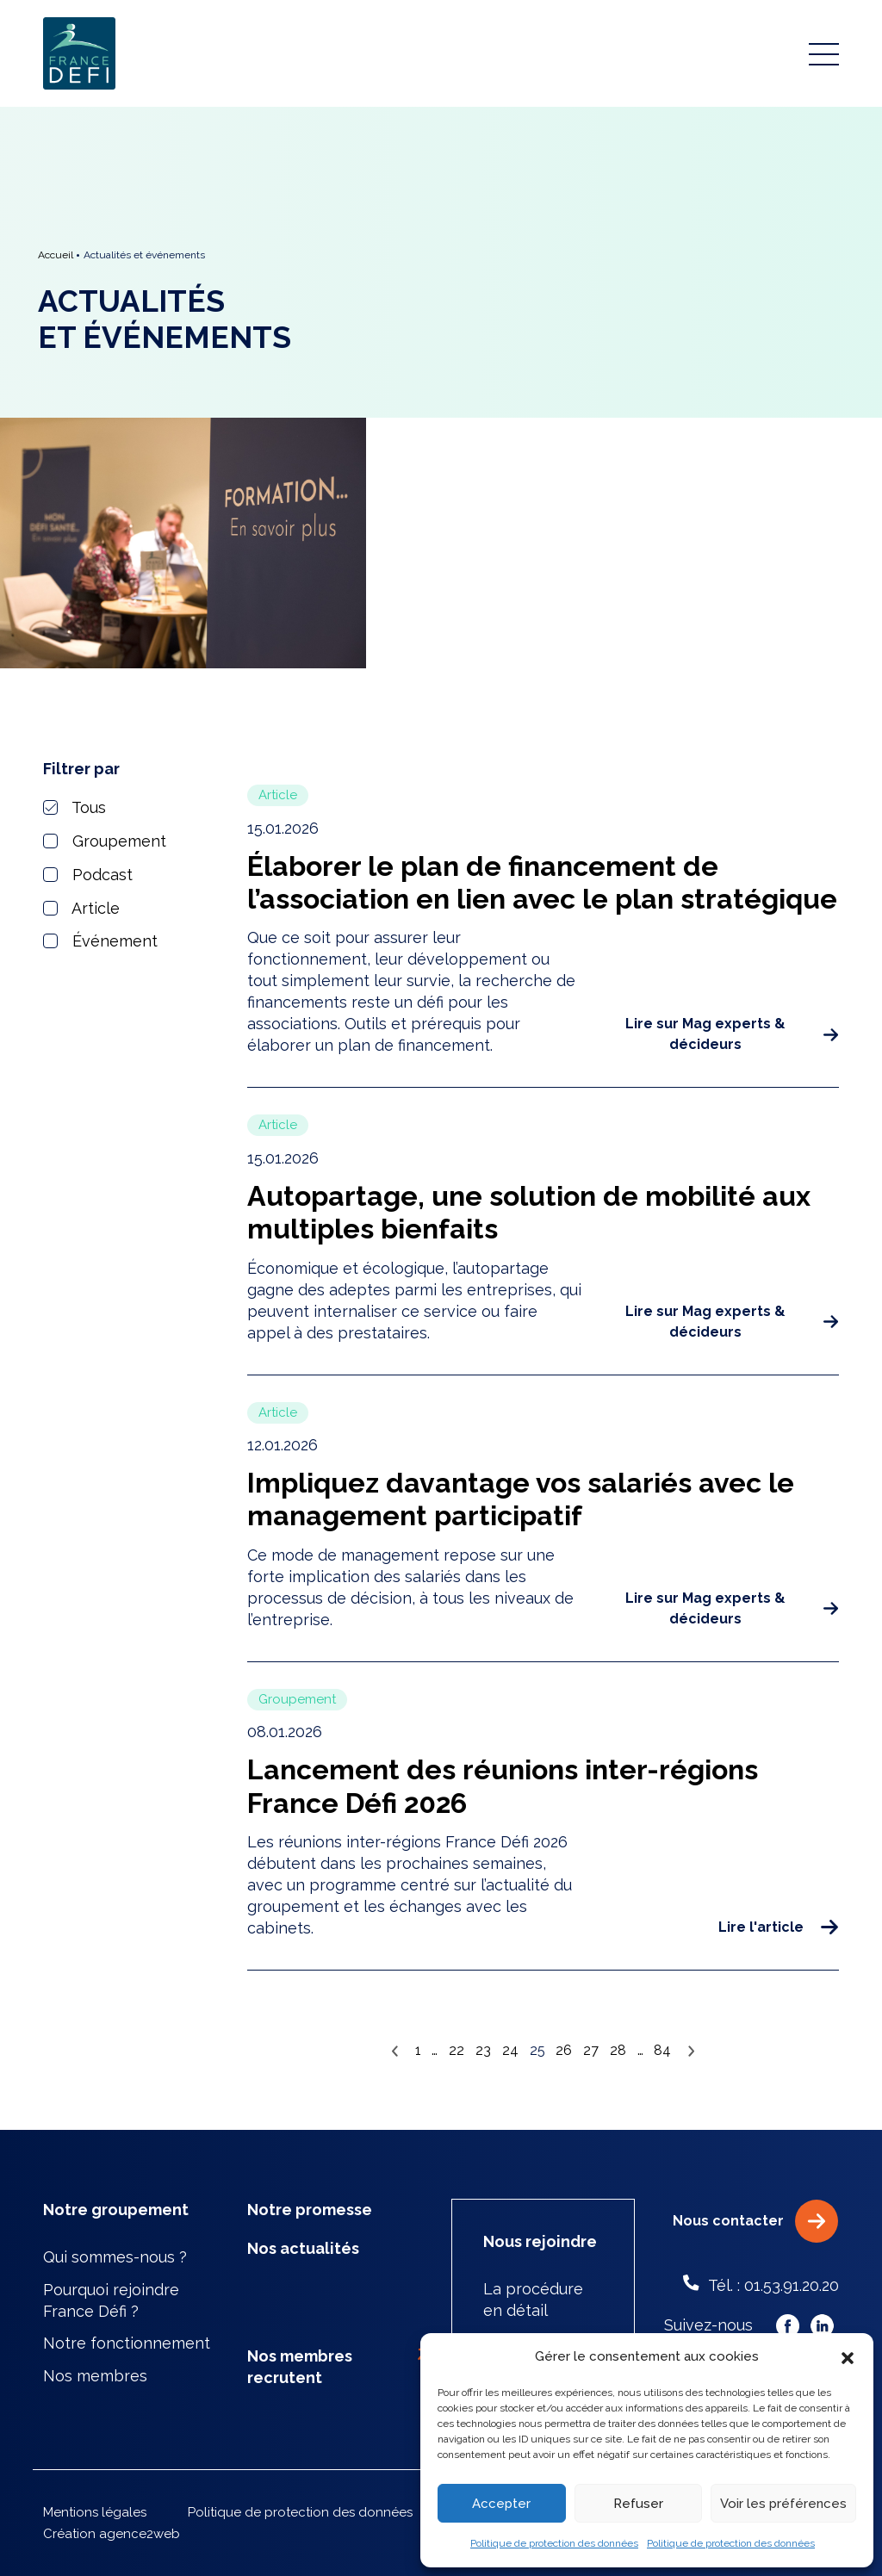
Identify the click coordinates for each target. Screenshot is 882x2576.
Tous (74, 807)
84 (662, 2050)
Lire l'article (778, 1927)
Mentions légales (94, 2512)
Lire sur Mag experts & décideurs (731, 1033)
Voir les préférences (783, 2503)
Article (81, 908)
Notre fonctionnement (126, 2343)
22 (456, 2050)
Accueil (55, 255)
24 (510, 2050)
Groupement (104, 841)
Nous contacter (755, 2221)
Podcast (88, 875)
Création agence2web (111, 2534)
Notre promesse (309, 2209)
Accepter (501, 2503)
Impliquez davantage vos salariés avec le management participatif (520, 1499)
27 (591, 2050)
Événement (100, 941)
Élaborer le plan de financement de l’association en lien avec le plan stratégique (542, 882)
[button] (847, 2357)
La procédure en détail (533, 2299)
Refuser (638, 2503)
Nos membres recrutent (339, 2366)
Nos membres (95, 2376)
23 (483, 2050)
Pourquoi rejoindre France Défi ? (111, 2300)
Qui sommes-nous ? (115, 2257)
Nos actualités (303, 2248)
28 (618, 2050)
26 (564, 2050)
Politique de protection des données (554, 2543)
